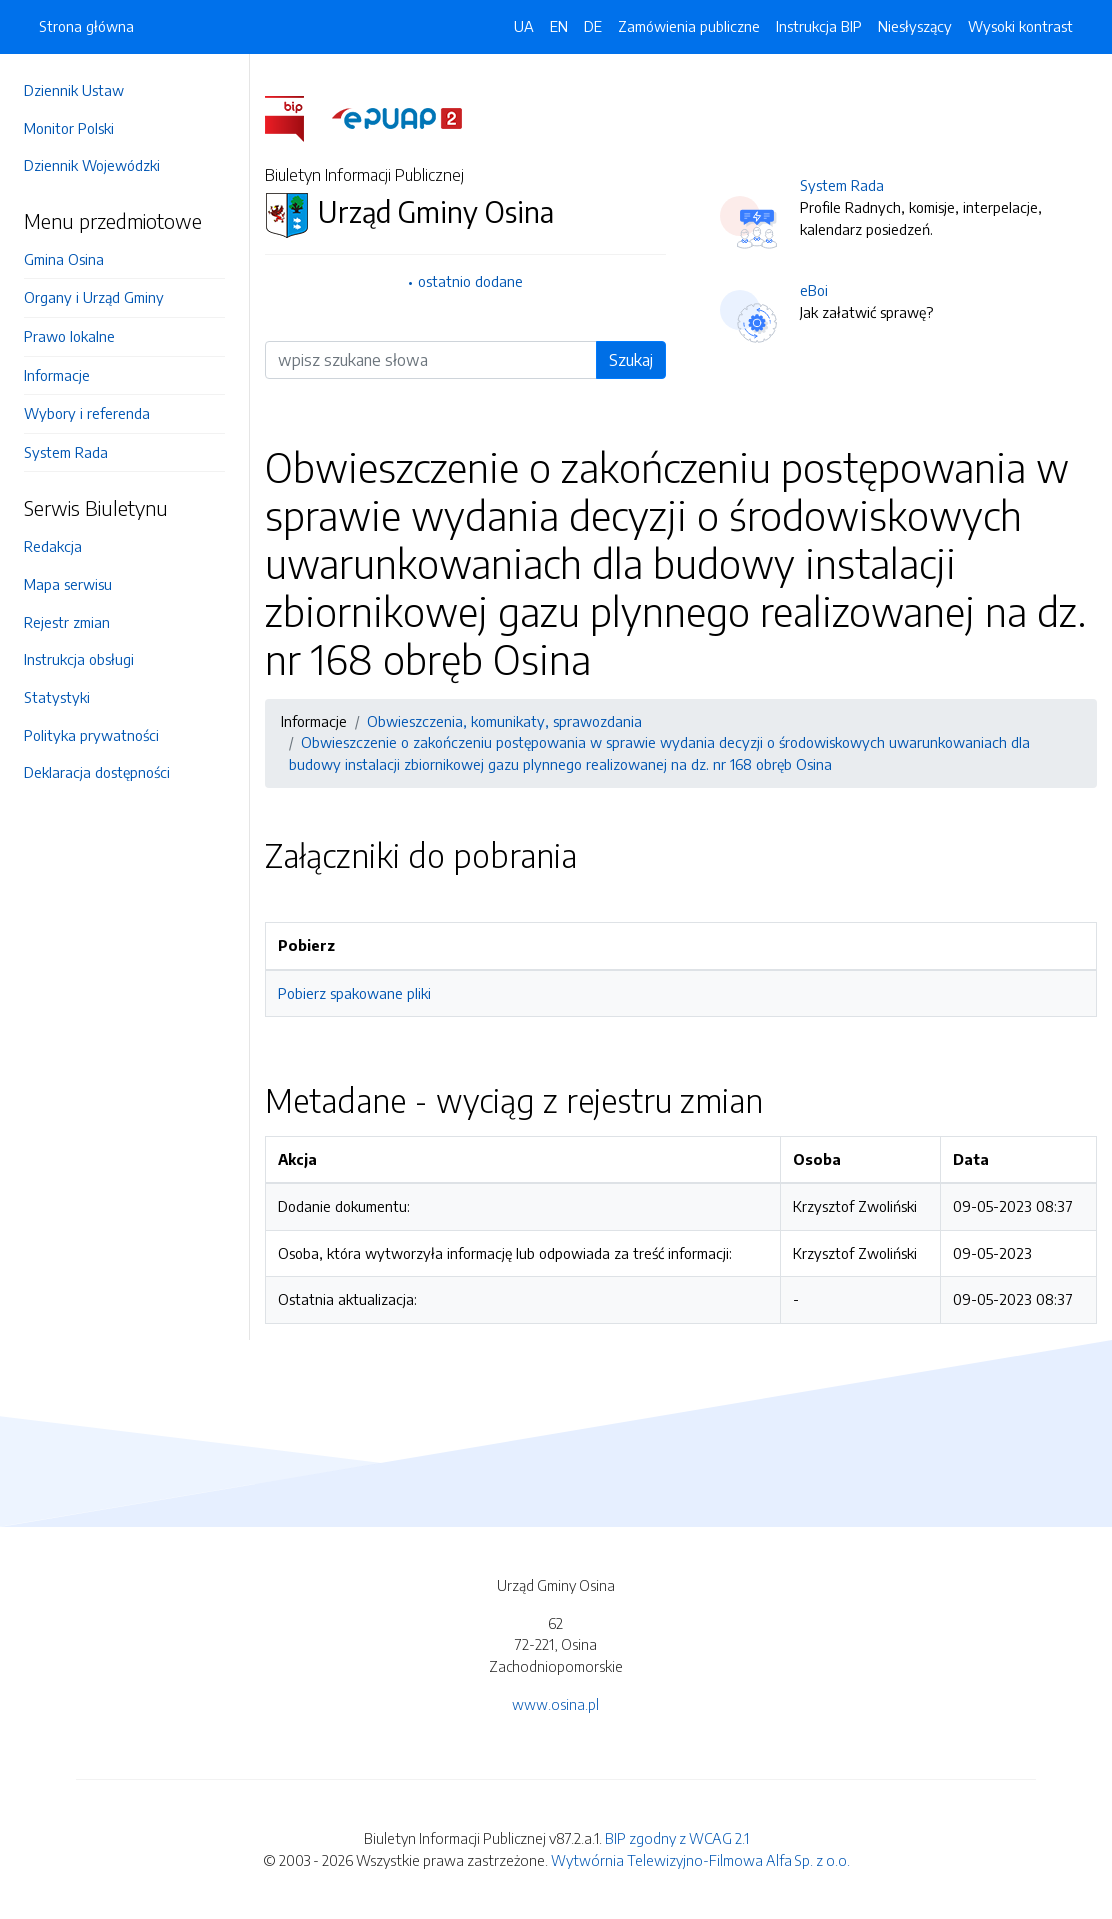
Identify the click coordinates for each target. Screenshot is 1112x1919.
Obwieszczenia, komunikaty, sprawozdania (504, 721)
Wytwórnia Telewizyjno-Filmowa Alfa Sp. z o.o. (700, 1860)
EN (559, 26)
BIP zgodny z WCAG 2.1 (677, 1838)
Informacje (57, 375)
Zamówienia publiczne (689, 26)
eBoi (814, 290)
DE (593, 26)
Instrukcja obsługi (79, 659)
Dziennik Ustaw (74, 90)
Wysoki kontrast (1020, 26)
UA (524, 26)
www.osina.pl (555, 1704)
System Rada (66, 452)
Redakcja (53, 546)
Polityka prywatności (91, 735)
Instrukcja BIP (819, 26)
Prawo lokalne (69, 336)
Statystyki (57, 697)
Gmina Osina (64, 259)
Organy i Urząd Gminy (94, 297)
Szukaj (631, 360)
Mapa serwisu (68, 584)
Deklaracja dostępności (97, 772)
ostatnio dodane (470, 281)
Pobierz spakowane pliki (354, 993)
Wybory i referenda (87, 413)
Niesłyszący (915, 26)
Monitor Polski (69, 128)
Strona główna (86, 26)
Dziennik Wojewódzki (92, 165)
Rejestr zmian (67, 622)
